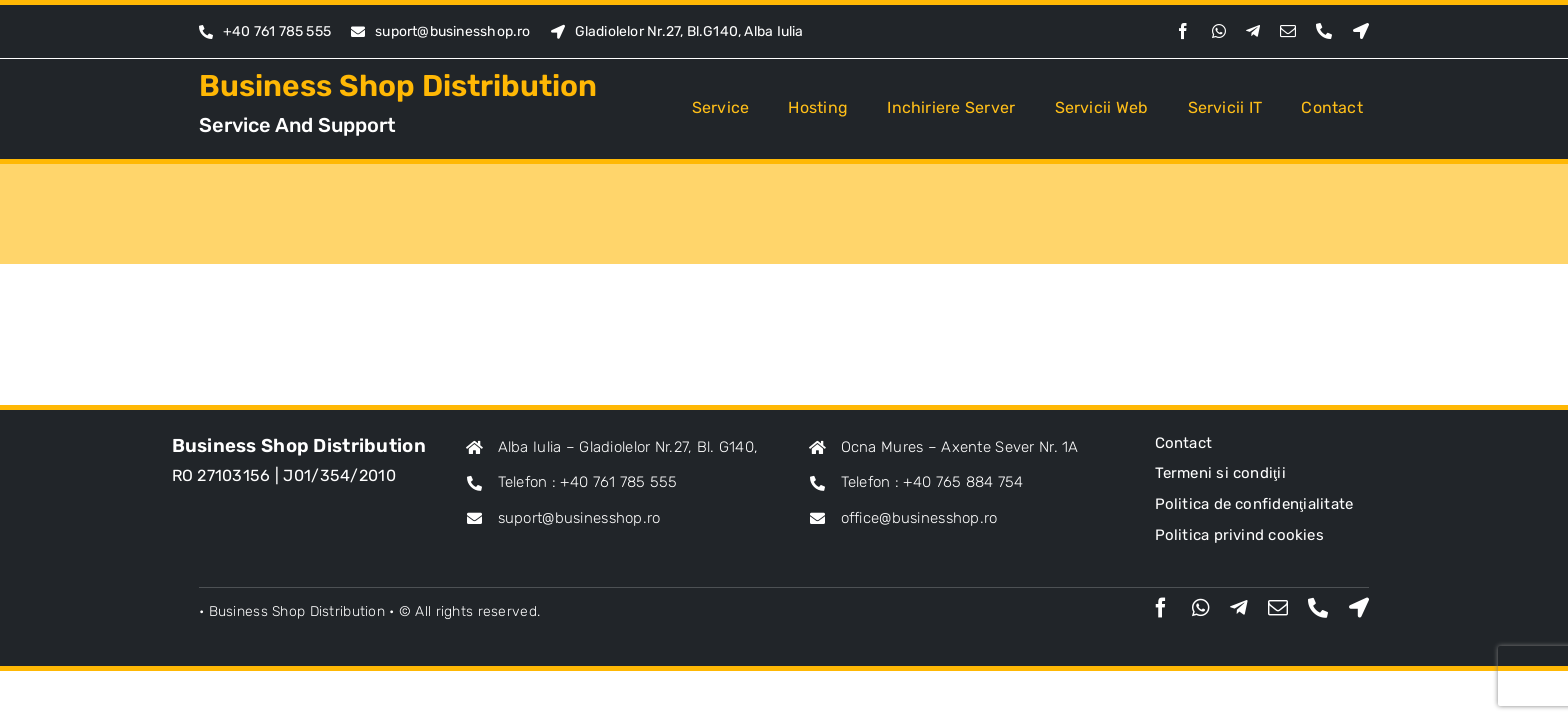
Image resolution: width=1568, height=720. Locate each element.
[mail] (1288, 31)
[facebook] (1183, 31)
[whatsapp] (1219, 31)
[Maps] (1361, 31)
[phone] (1324, 31)
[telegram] (1253, 31)
